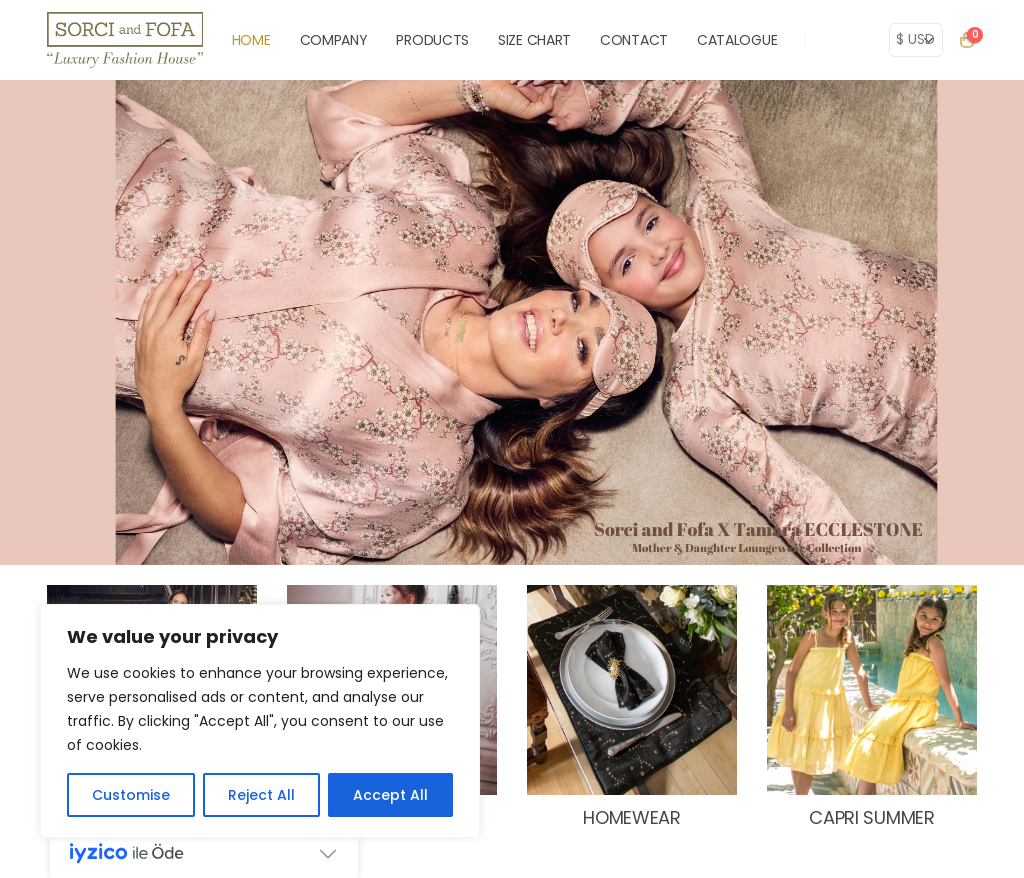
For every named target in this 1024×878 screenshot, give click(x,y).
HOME (251, 40)
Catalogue (737, 40)
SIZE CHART (534, 40)
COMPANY (334, 40)
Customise (131, 795)
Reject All (261, 795)
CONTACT (634, 40)
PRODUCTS (432, 40)
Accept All (390, 795)
